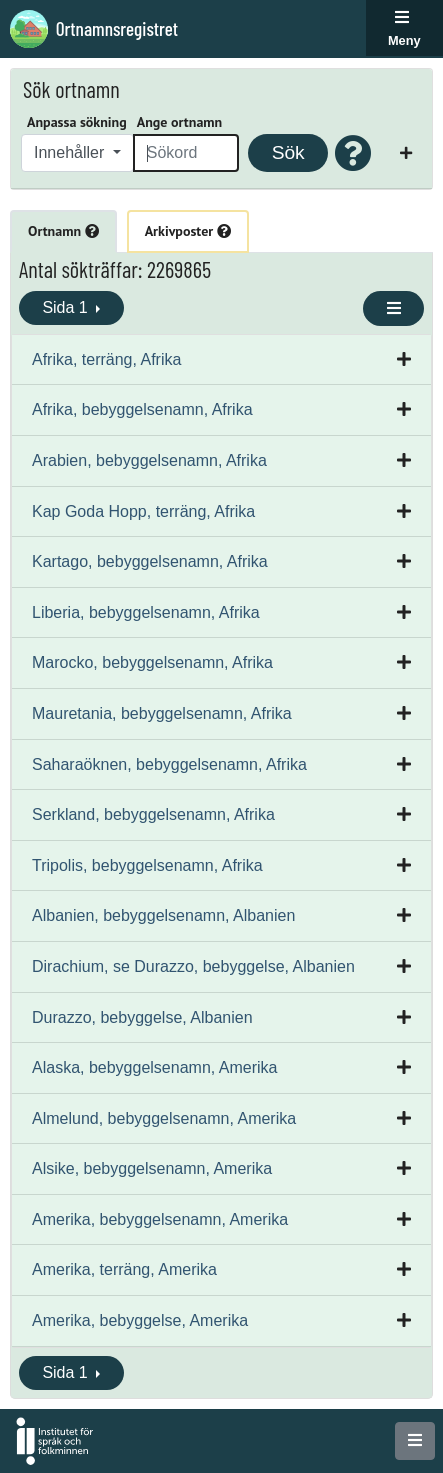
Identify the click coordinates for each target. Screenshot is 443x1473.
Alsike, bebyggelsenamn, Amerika (152, 1168)
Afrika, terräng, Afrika (106, 359)
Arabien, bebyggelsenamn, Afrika (149, 460)
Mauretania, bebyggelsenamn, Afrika (162, 713)
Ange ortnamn (179, 122)
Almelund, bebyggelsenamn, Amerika (164, 1118)
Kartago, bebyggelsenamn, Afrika (150, 561)
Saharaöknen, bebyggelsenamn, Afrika (169, 764)
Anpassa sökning (77, 122)
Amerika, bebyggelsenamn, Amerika (160, 1219)
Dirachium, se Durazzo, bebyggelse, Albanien (193, 966)
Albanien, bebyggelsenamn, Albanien (163, 915)
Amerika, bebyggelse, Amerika (140, 1320)
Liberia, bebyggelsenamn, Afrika (146, 612)
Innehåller (71, 152)
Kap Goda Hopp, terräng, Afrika (143, 511)
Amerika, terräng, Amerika (124, 1269)
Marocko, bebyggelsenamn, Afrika (152, 662)
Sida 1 (67, 307)
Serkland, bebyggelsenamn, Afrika (153, 814)
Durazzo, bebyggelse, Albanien (142, 1017)
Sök (288, 152)
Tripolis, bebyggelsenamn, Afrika (147, 865)
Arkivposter (188, 231)
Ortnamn (63, 231)
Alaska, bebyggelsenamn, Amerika (154, 1067)
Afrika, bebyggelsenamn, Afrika (142, 409)
